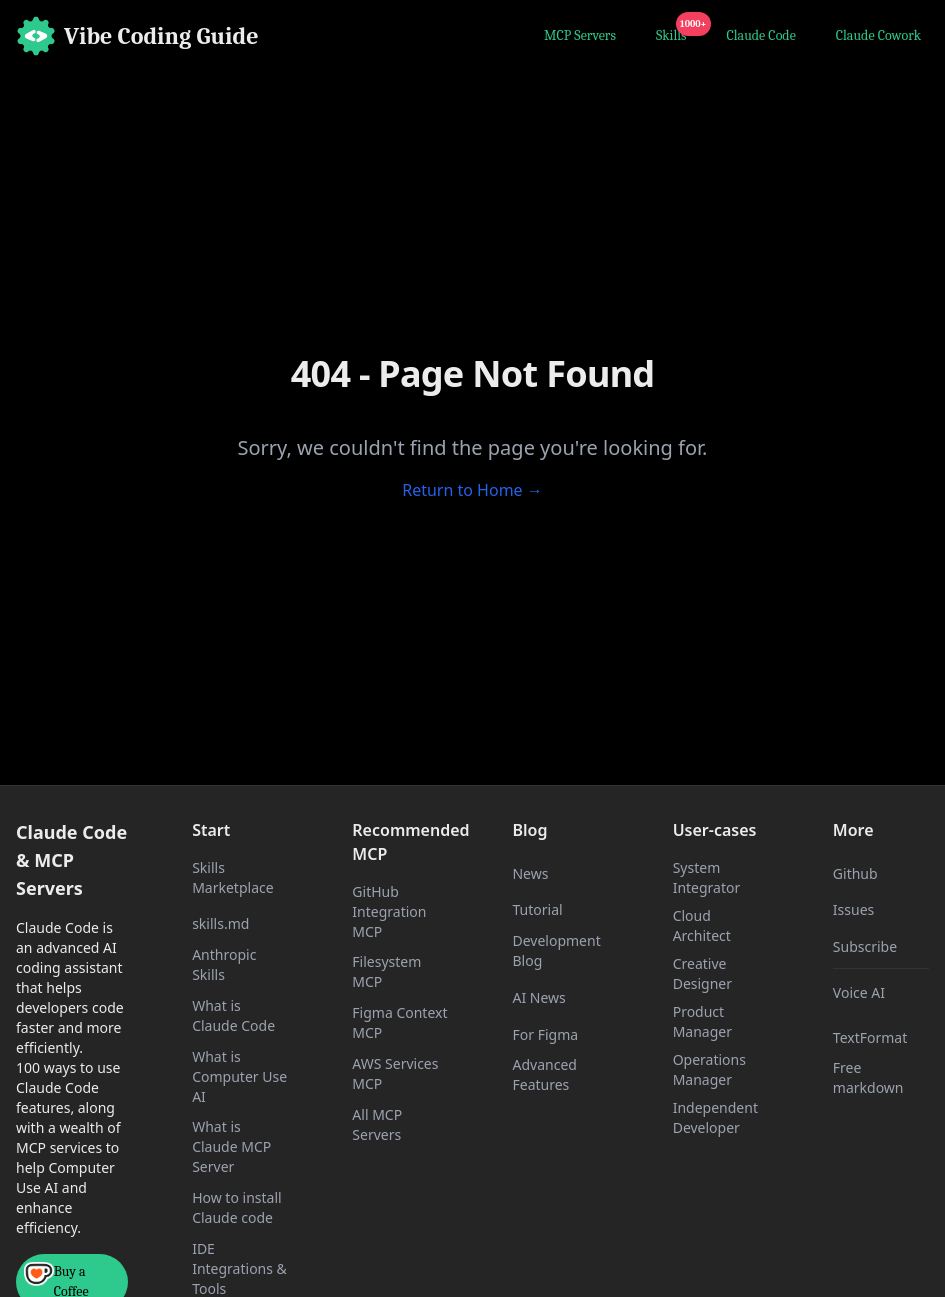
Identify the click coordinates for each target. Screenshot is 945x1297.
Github (855, 873)
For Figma (545, 1034)
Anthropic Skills (224, 964)
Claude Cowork (878, 35)
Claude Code (761, 35)
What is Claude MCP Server (231, 1146)
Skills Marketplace (232, 877)
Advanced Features (544, 1074)
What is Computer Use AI (239, 1076)
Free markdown (868, 1077)
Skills (675, 33)
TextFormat (870, 1037)
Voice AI (859, 992)
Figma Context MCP (399, 1022)
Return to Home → (472, 490)
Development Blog (556, 950)
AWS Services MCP (395, 1073)
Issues (853, 909)
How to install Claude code (236, 1207)
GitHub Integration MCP (389, 911)
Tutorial (537, 909)
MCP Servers (580, 35)
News (530, 873)
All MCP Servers (377, 1124)
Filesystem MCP (386, 971)
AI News (538, 997)
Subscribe (865, 946)
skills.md (220, 923)
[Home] (137, 36)
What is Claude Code (233, 1015)
